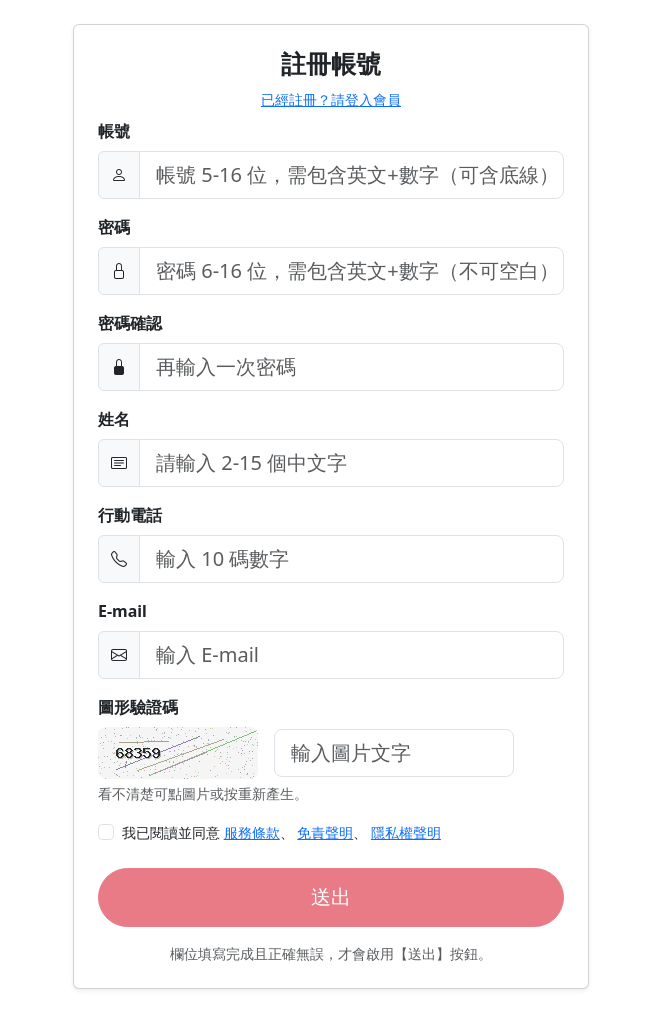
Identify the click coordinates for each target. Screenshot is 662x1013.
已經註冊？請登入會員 (331, 99)
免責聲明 (325, 832)
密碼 (114, 227)
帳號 (114, 131)
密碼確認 (130, 323)
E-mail (122, 611)
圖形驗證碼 (138, 707)
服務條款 (252, 832)
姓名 (114, 419)
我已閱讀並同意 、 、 (281, 832)
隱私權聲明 (406, 832)
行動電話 (130, 515)
